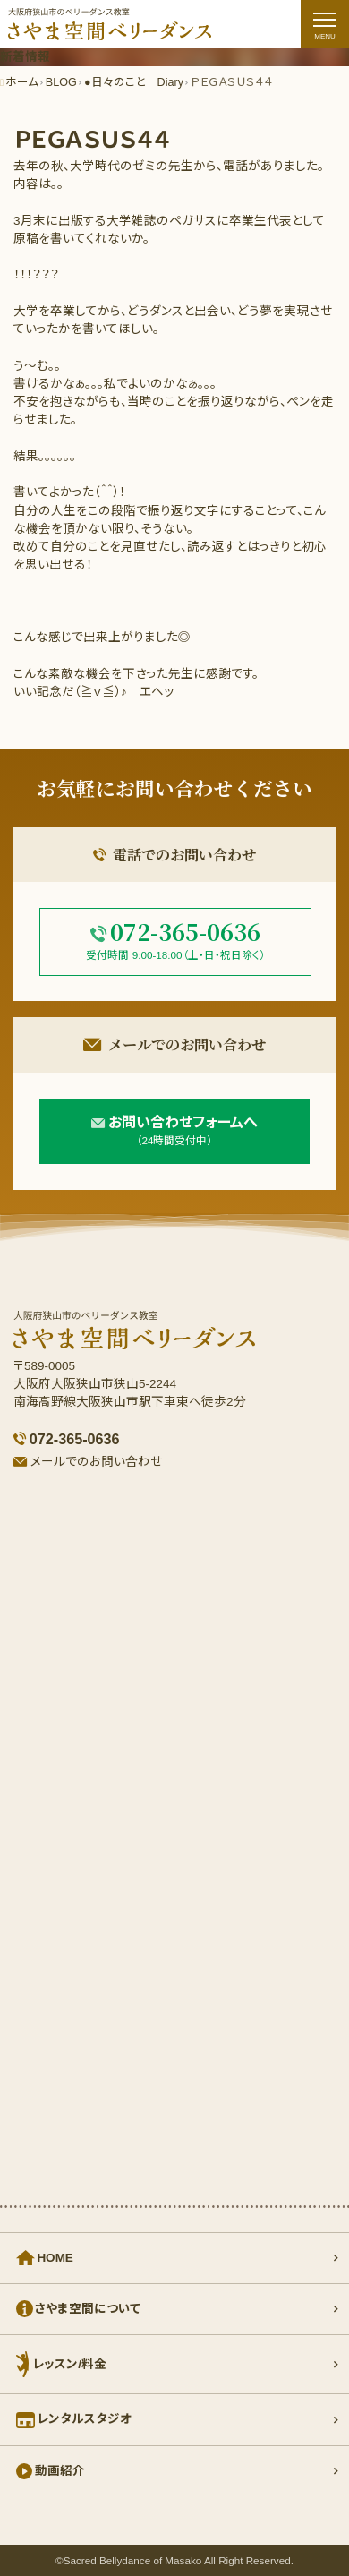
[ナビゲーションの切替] (325, 24)
